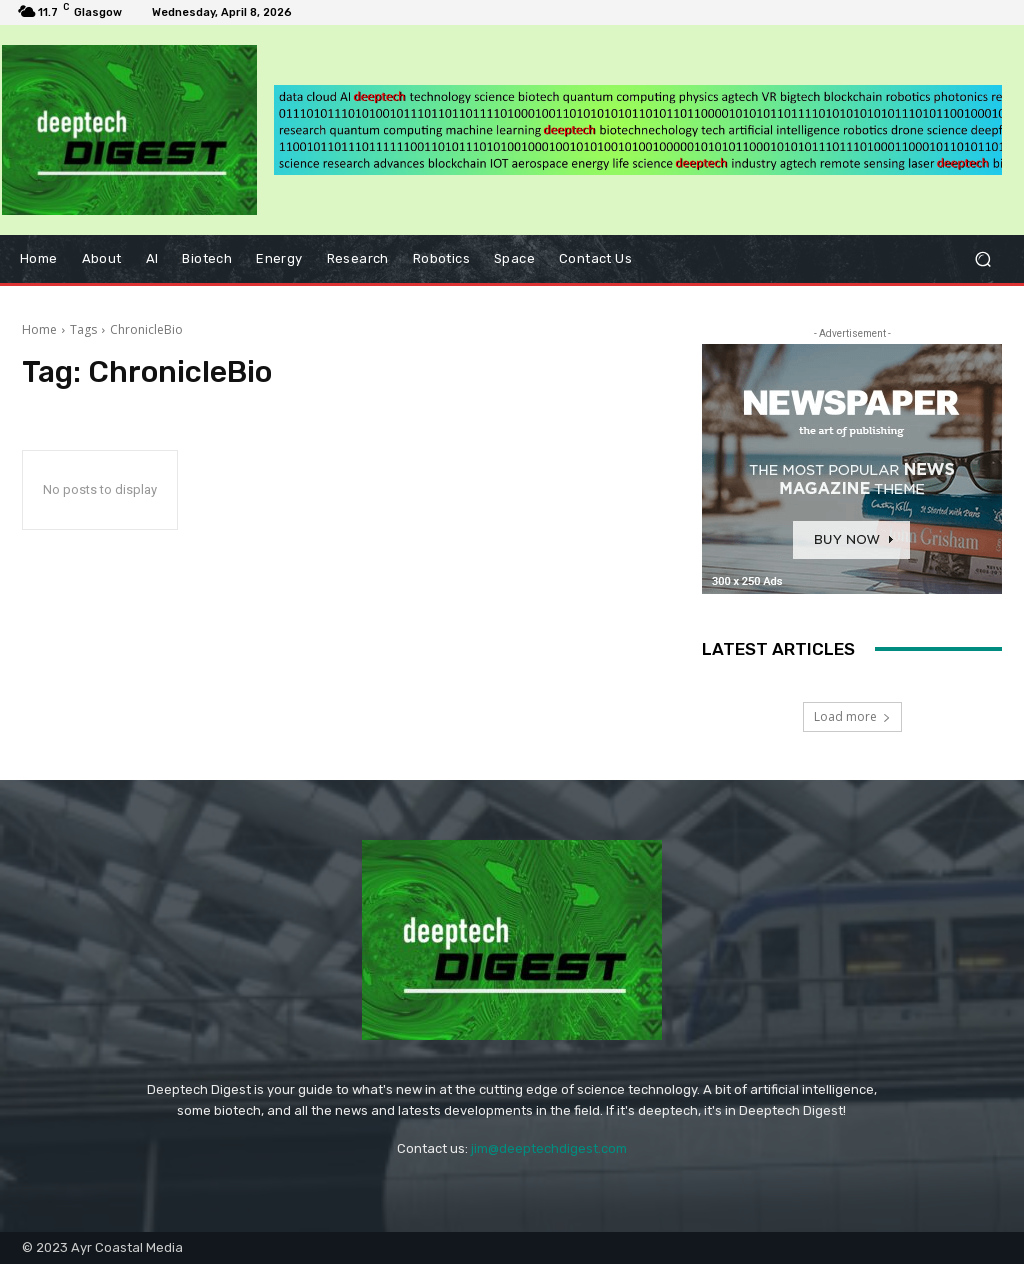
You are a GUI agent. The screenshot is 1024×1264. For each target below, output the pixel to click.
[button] (982, 258)
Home (39, 329)
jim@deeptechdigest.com (549, 1148)
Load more (852, 716)
